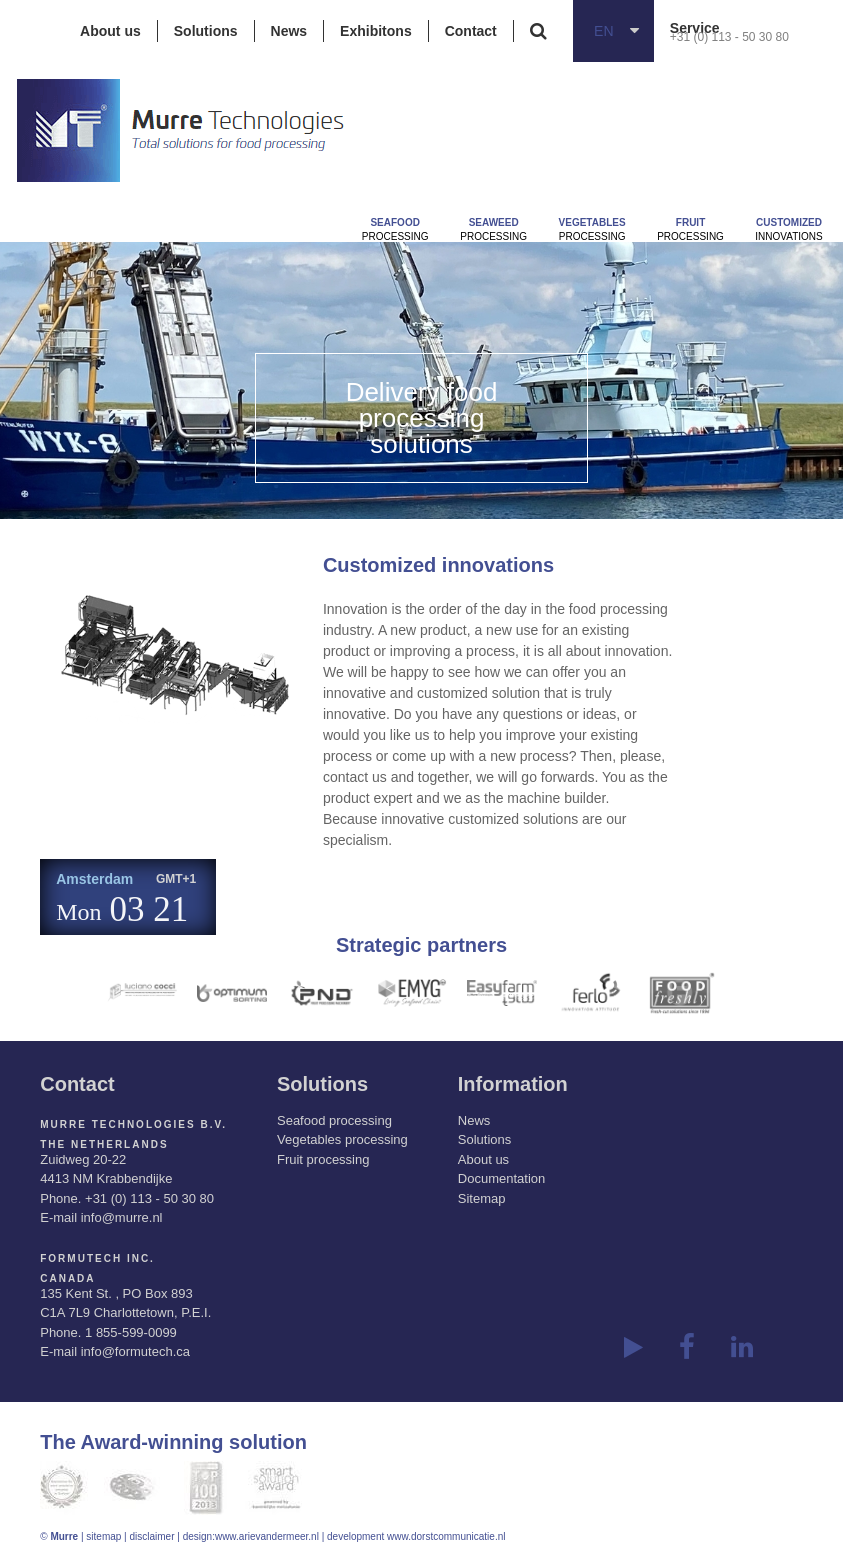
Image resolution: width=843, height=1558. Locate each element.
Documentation (501, 1178)
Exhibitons (376, 31)
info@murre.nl (122, 1217)
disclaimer (152, 1536)
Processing (395, 229)
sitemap (103, 1536)
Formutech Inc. (97, 1258)
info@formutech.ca (135, 1351)
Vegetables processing (342, 1139)
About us (110, 31)
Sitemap (482, 1198)
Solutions (206, 31)
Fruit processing (323, 1159)
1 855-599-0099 (131, 1332)
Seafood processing (334, 1120)
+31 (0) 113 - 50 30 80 (729, 37)
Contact (471, 31)
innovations (788, 229)
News (289, 31)
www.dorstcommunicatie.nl (446, 1536)
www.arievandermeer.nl (267, 1536)
